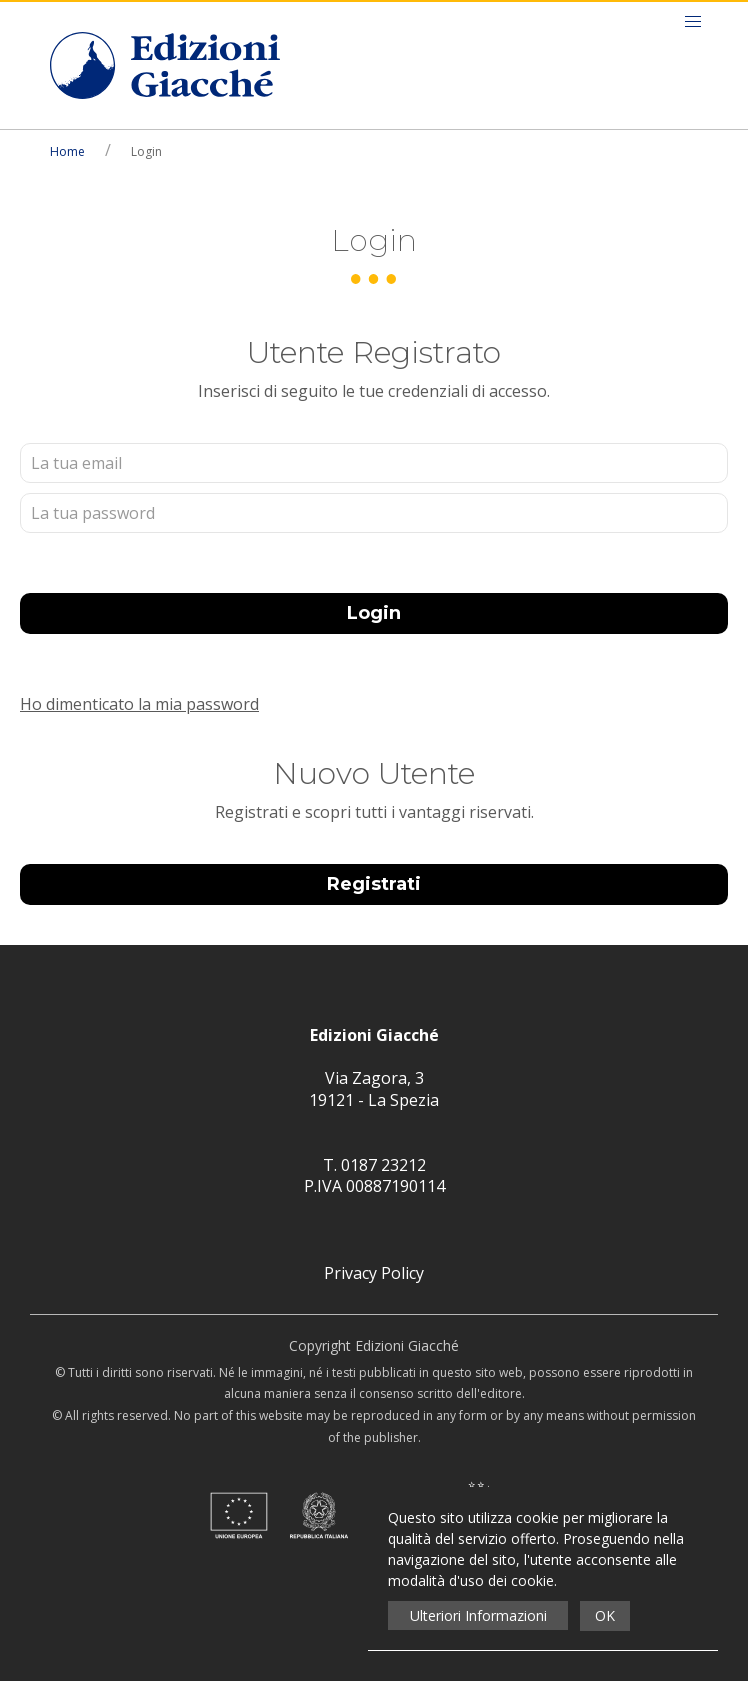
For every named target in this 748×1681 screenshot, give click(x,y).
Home (67, 151)
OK (605, 1615)
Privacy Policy (374, 1273)
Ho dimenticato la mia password (139, 704)
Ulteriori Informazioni (478, 1615)
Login (374, 613)
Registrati (374, 884)
